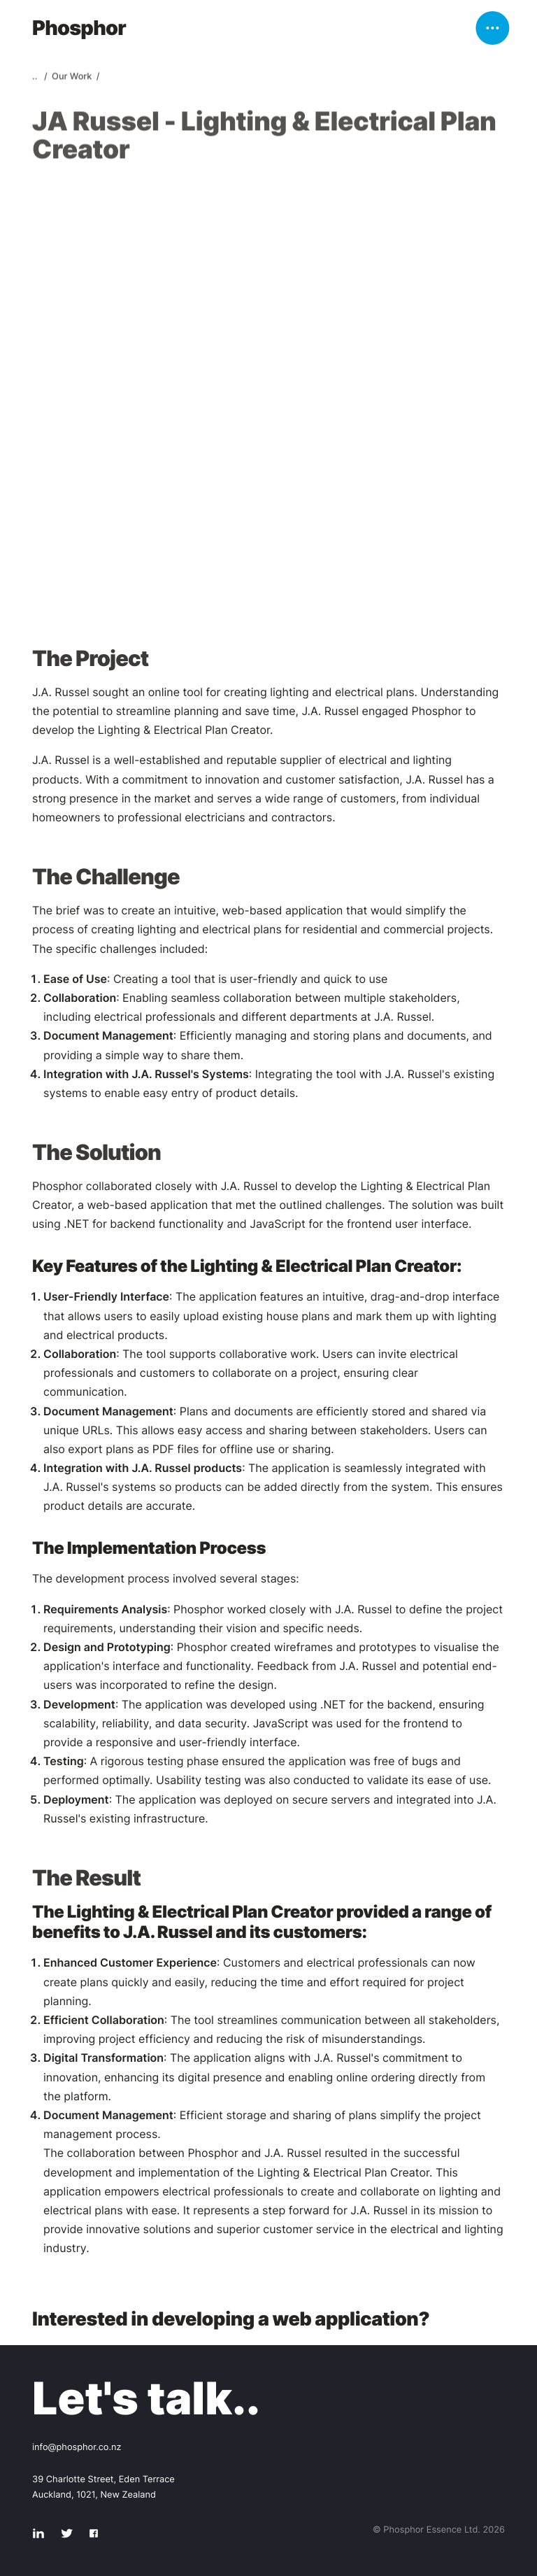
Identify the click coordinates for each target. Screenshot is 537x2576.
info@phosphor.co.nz (76, 2447)
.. (36, 78)
